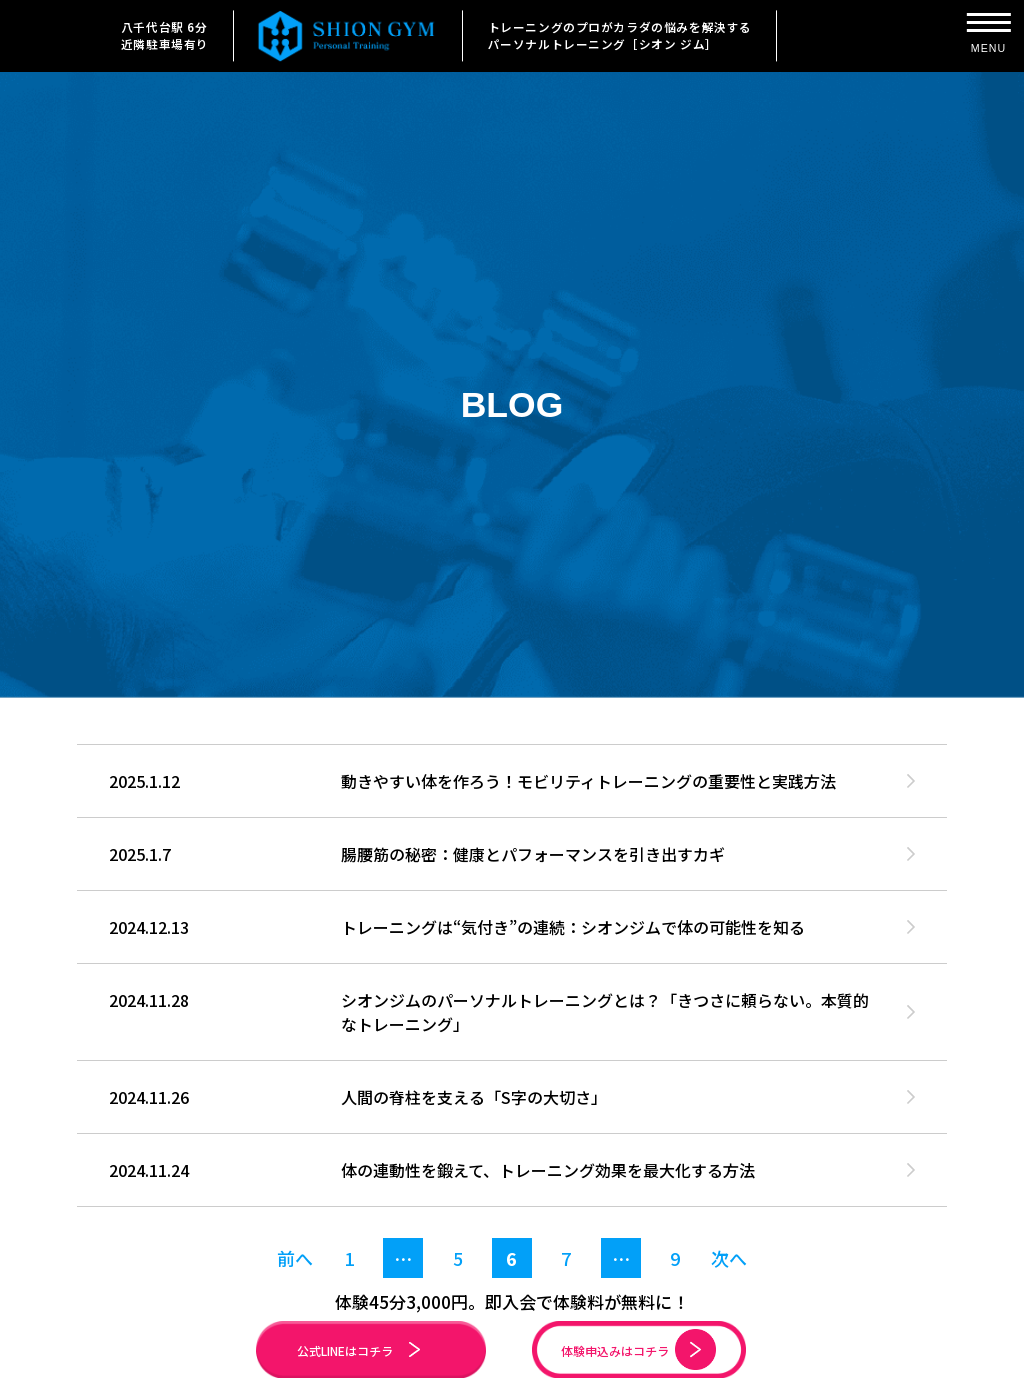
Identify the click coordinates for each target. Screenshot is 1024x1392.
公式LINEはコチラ (367, 1350)
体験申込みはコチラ (647, 1349)
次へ (729, 1258)
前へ (295, 1258)
